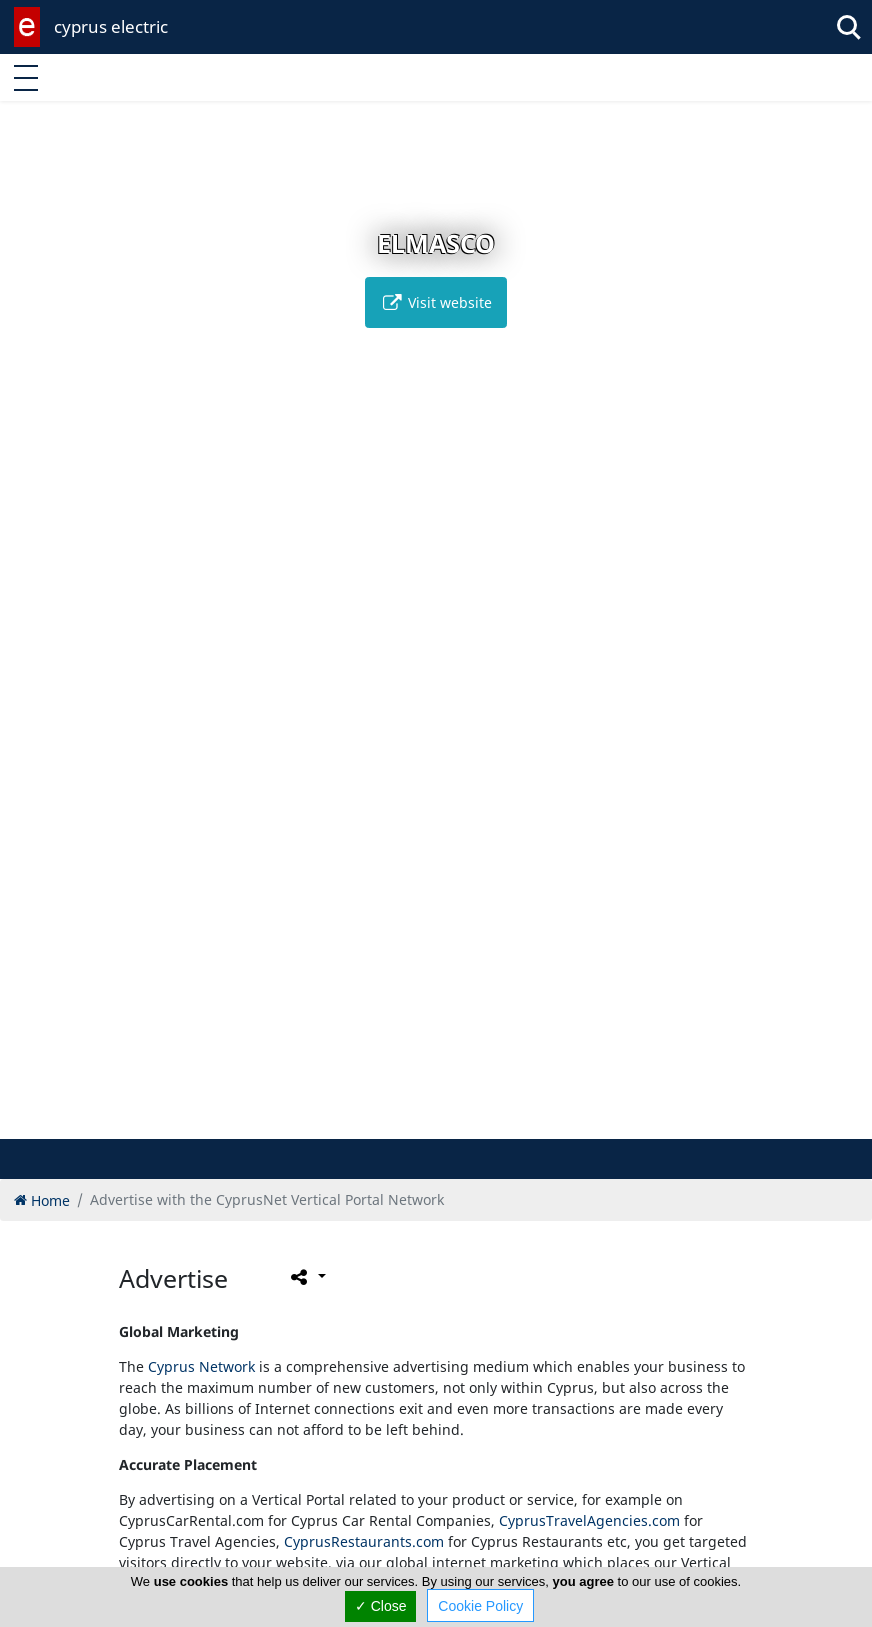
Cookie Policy (480, 1606)
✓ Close (381, 1606)
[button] (404, 1120)
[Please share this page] (306, 1276)
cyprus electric (111, 26)
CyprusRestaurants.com (364, 1541)
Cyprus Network (201, 1366)
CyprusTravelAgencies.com (589, 1520)
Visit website (436, 302)
